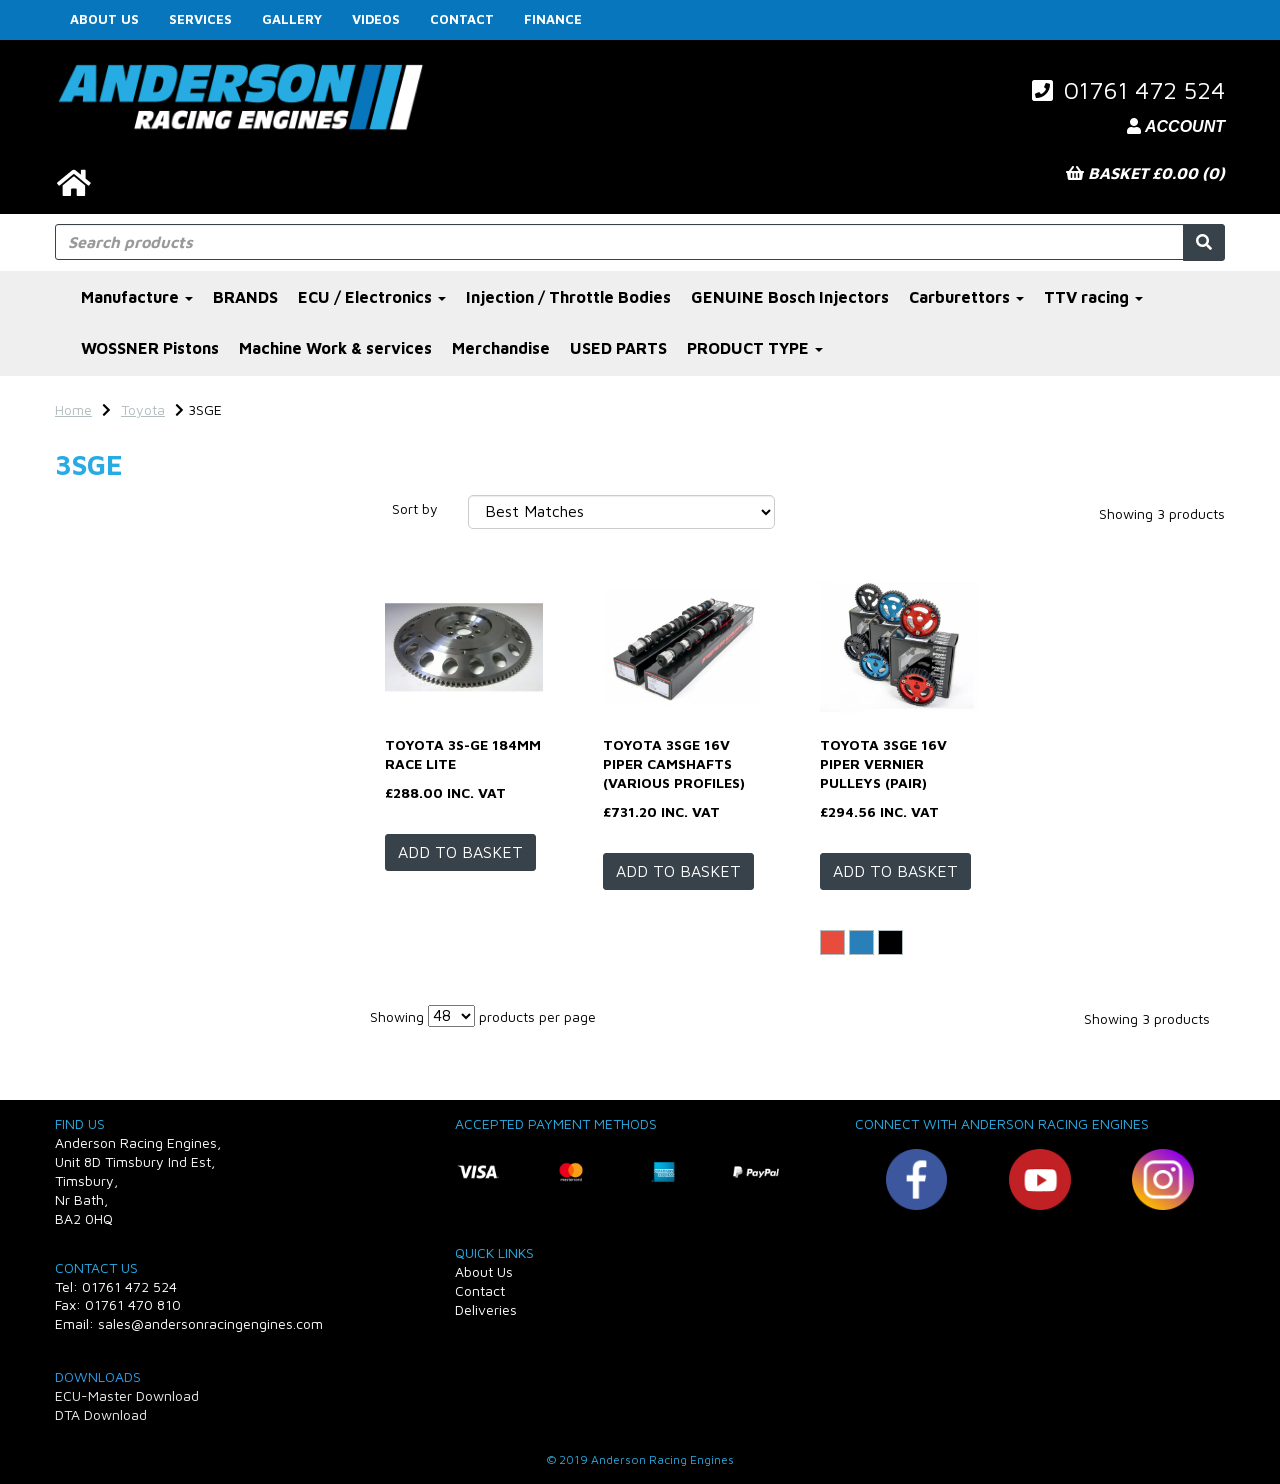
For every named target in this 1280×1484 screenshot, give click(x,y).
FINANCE (553, 19)
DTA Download (101, 1414)
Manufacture (137, 297)
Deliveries (486, 1309)
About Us (104, 19)
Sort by (415, 508)
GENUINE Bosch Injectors (790, 297)
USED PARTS (618, 348)
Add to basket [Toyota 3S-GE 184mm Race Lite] (460, 852)
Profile (85, 698)
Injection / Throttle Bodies (568, 297)
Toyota (143, 409)
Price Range (104, 874)
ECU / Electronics (372, 297)
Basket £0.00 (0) (1145, 173)
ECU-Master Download (127, 1395)
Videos (376, 19)
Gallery (292, 19)
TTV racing (1093, 297)
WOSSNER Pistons (150, 348)
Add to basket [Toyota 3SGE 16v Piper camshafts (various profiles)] (678, 871)
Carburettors (966, 297)
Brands (86, 513)
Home (73, 409)
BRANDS (245, 297)
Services (200, 19)
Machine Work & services (335, 348)
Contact (462, 19)
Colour (85, 614)
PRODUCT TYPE (755, 348)
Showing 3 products (1162, 513)
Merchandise (501, 348)
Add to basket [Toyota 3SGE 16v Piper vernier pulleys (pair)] (895, 871)
